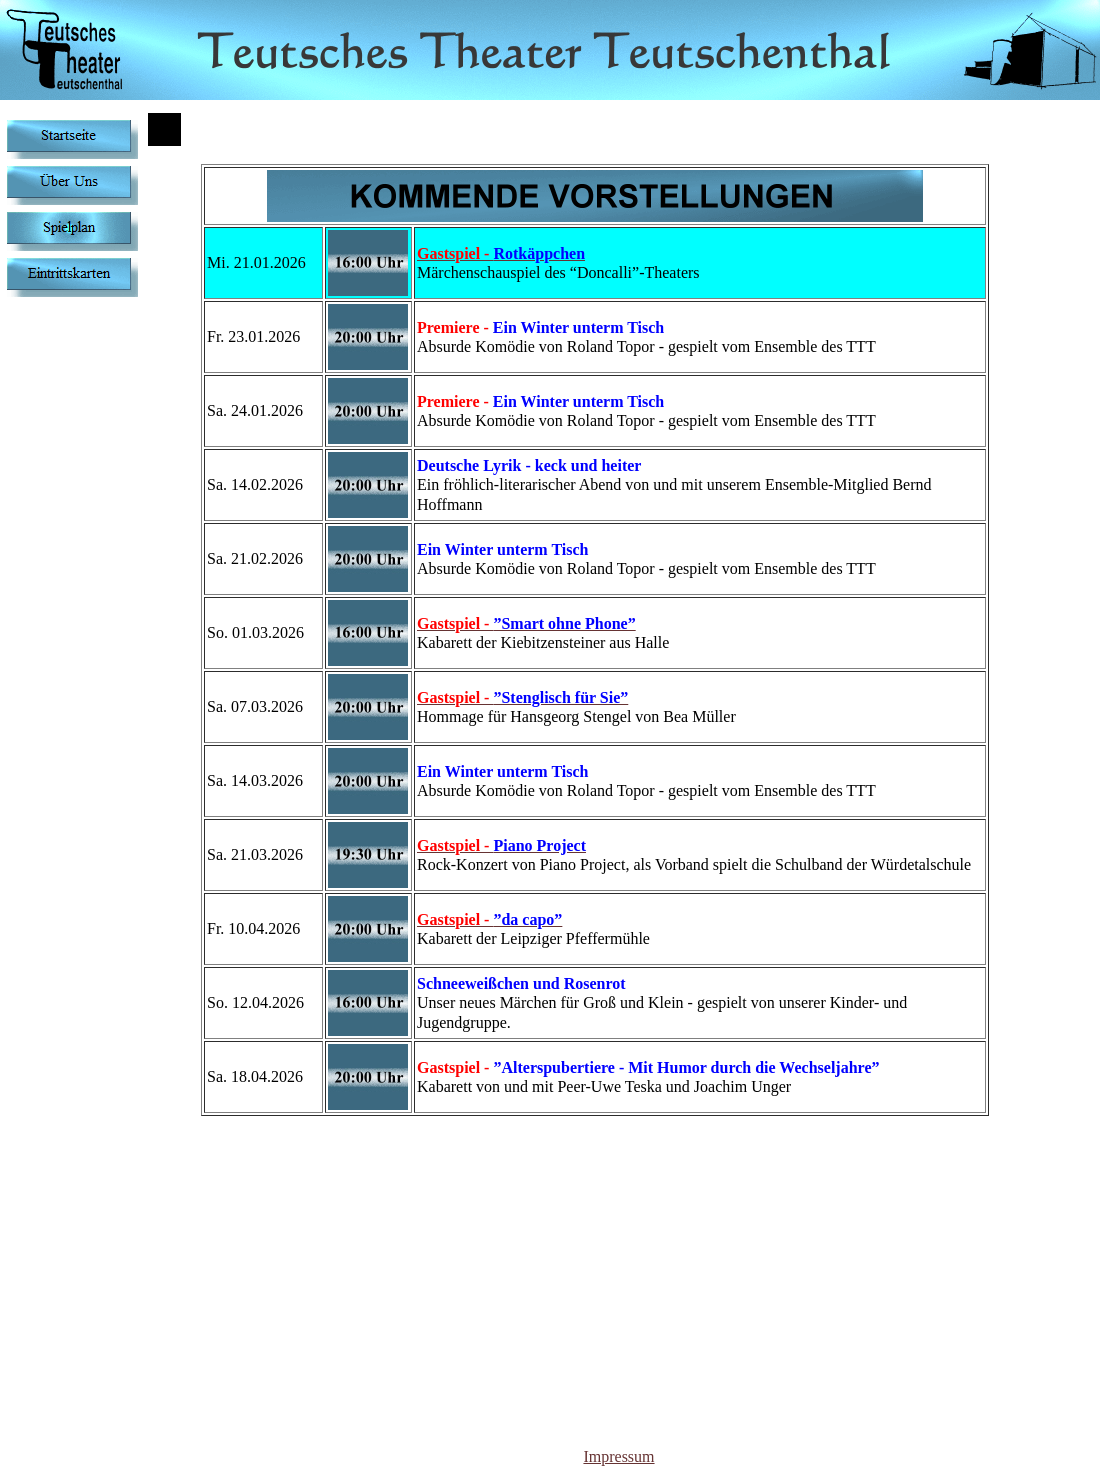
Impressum (618, 1456)
